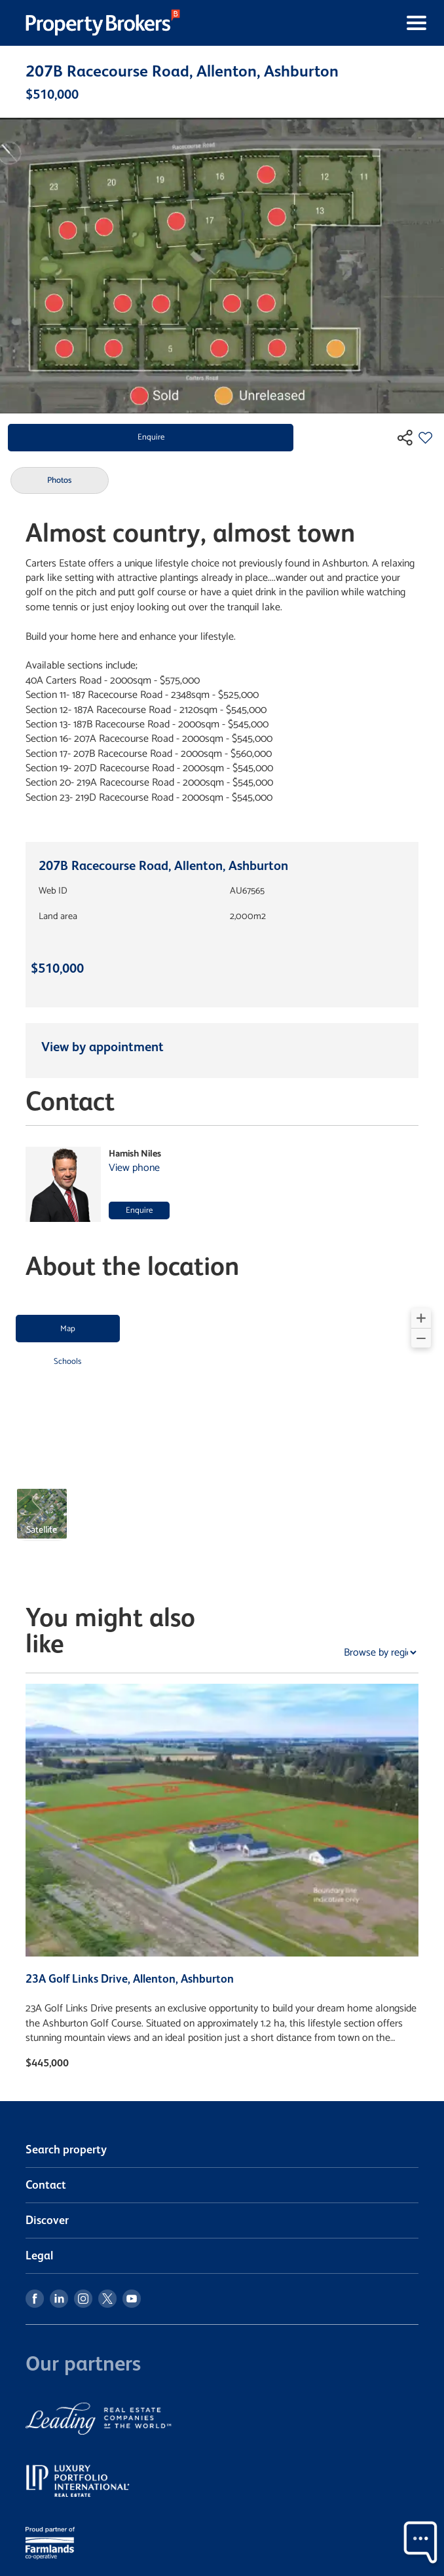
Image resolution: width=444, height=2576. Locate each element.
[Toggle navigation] (307, 23)
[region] (222, 1431)
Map (67, 1329)
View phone (134, 1168)
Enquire (151, 437)
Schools (67, 1361)
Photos (59, 480)
